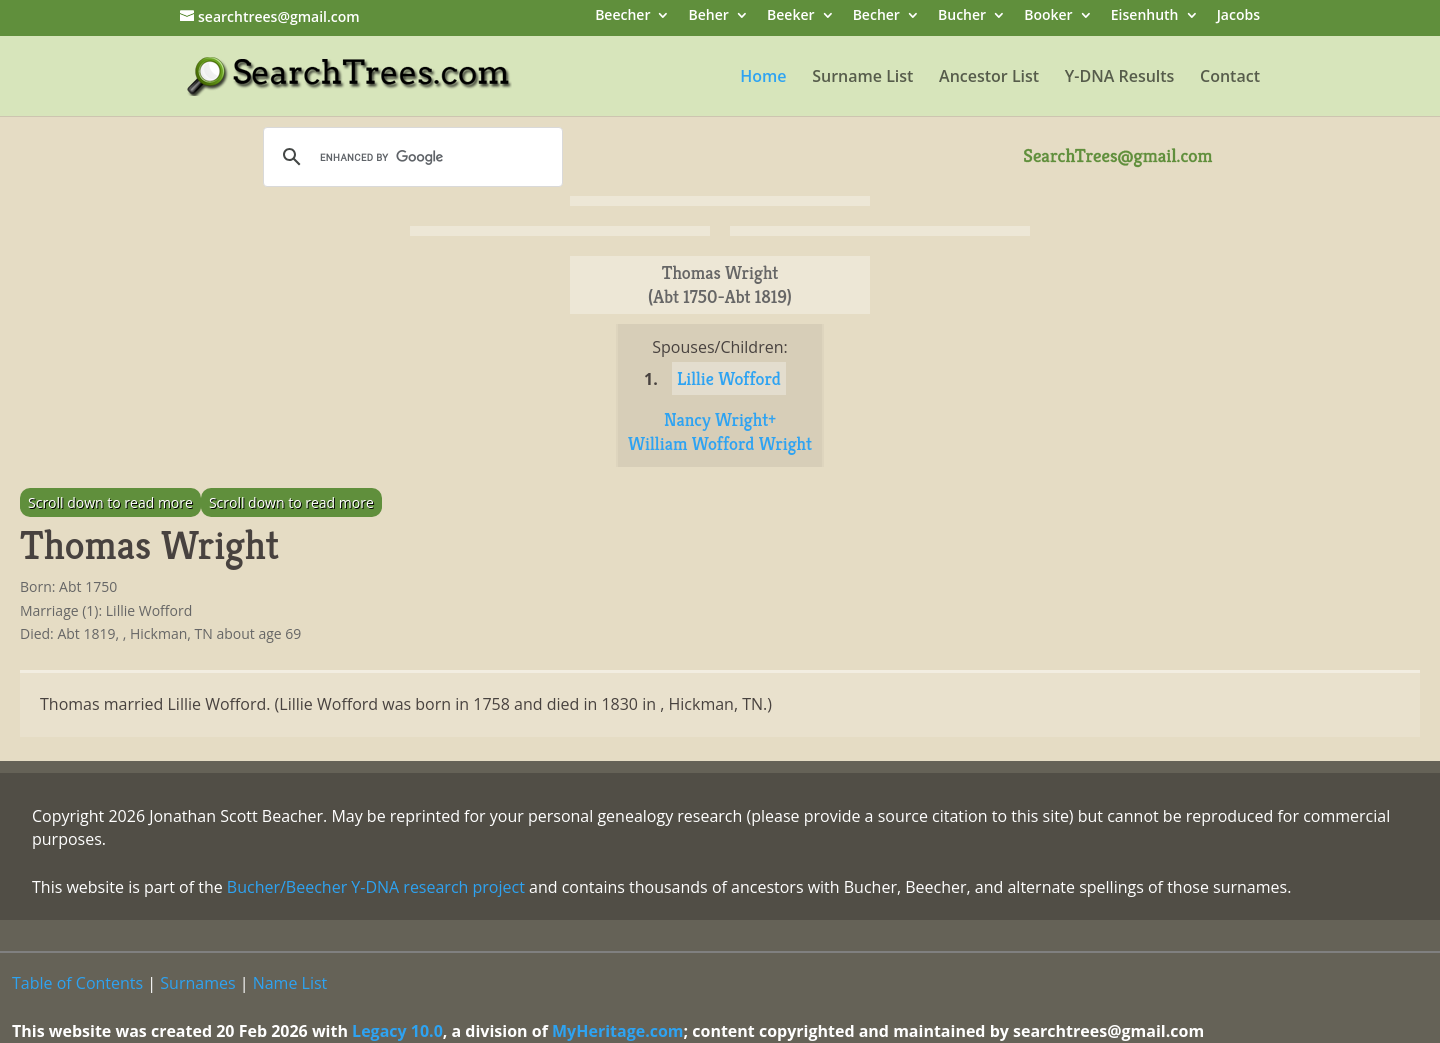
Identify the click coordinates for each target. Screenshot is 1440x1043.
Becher (876, 16)
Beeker (791, 16)
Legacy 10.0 (397, 1031)
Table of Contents (77, 983)
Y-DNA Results (1120, 78)
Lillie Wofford (729, 378)
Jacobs (1238, 16)
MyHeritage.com (618, 1031)
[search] (410, 157)
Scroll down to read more (110, 502)
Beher (709, 16)
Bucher (962, 16)
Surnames (197, 983)
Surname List (862, 78)
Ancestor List (989, 78)
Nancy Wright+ (720, 419)
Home (763, 78)
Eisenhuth (1145, 16)
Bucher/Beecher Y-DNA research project (376, 887)
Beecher (622, 16)
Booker (1048, 16)
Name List (290, 983)
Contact (1230, 78)
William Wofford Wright (720, 443)
